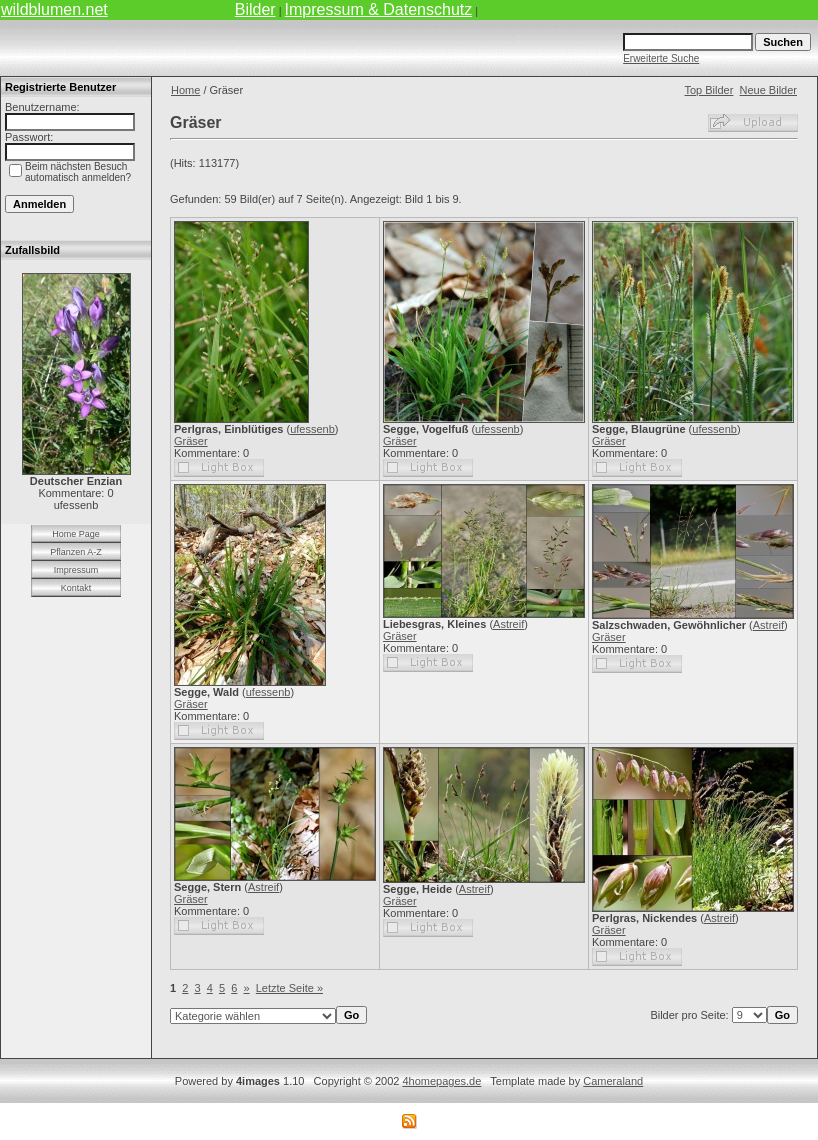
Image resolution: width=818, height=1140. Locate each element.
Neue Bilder (768, 90)
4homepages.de (441, 1081)
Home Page (76, 534)
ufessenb (312, 429)
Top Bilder (708, 90)
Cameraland (613, 1081)
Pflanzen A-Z (76, 552)
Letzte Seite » (289, 988)
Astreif (508, 624)
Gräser (191, 441)
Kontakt (76, 588)
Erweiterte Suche (661, 58)
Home (185, 90)
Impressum (76, 570)
